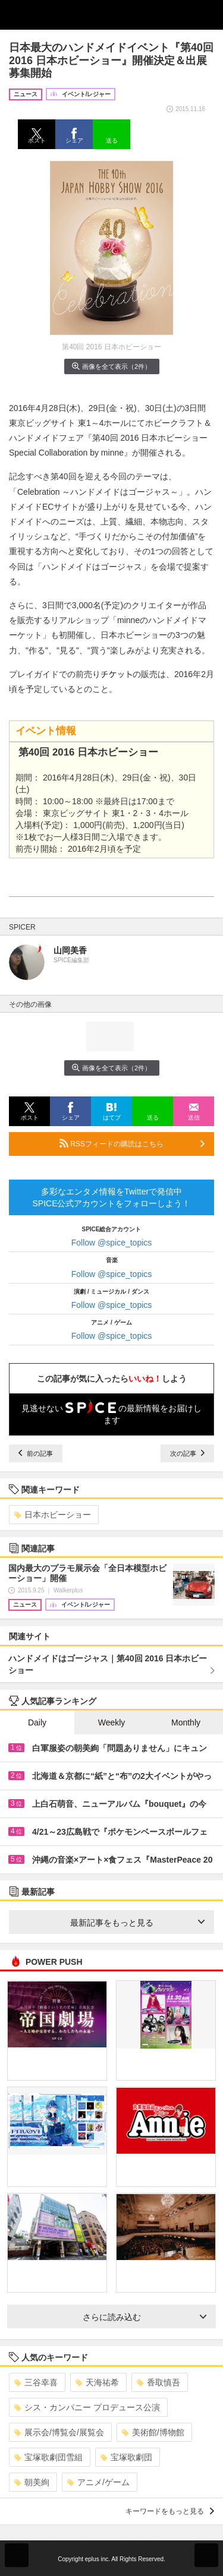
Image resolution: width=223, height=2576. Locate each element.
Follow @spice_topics (111, 1242)
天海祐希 (97, 2382)
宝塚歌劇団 (126, 2457)
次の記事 (187, 1453)
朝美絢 (31, 2482)
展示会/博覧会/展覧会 (59, 2432)
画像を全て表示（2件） (111, 366)
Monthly (185, 1722)
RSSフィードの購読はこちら (132, 1143)
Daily (37, 1722)
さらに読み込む (145, 2317)
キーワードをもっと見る (169, 2511)
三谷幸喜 (36, 2382)
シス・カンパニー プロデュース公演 (87, 2407)
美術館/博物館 (153, 2432)
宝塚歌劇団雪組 (48, 2457)
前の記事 (35, 1453)
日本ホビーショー (52, 1514)
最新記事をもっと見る (137, 1922)
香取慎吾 (158, 2382)
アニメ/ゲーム (98, 2482)
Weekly (111, 1722)
